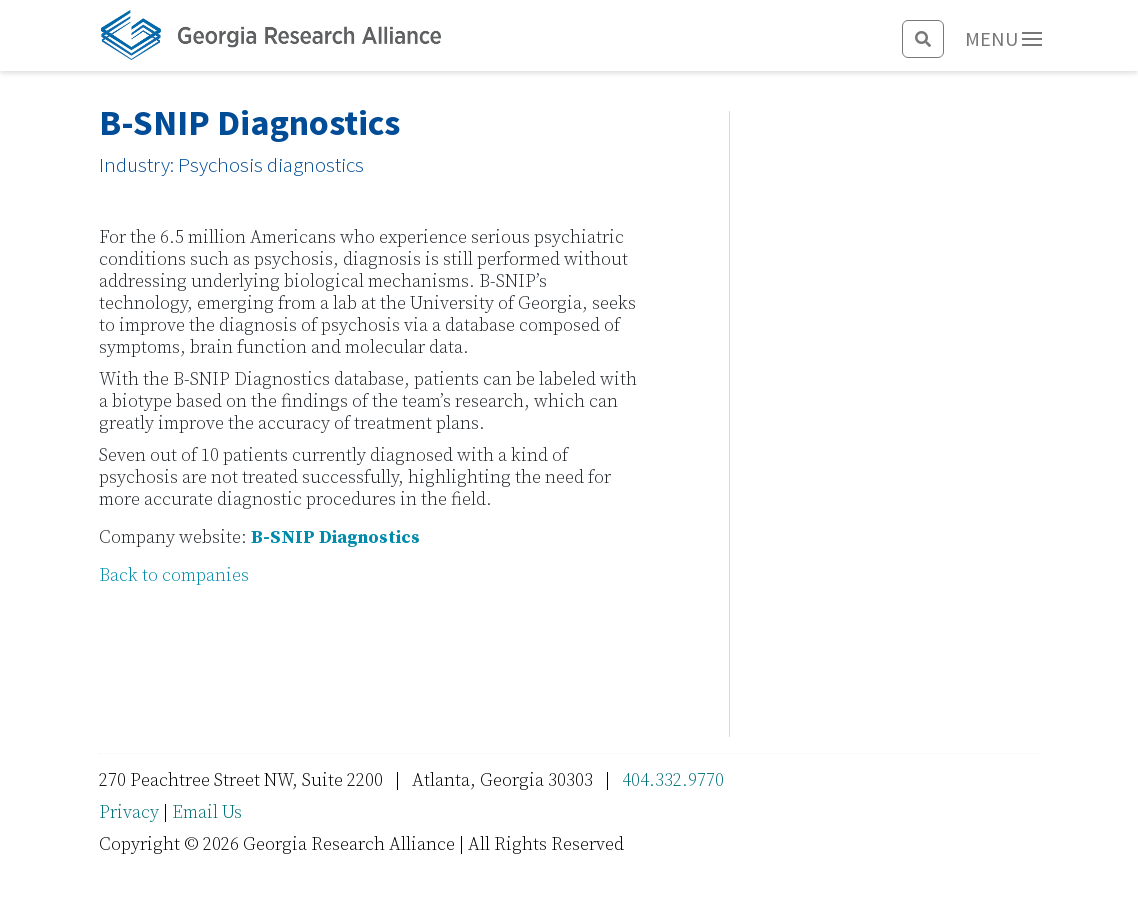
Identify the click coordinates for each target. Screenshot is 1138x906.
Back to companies (174, 575)
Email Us (207, 812)
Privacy (129, 812)
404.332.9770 (673, 780)
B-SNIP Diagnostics (335, 537)
